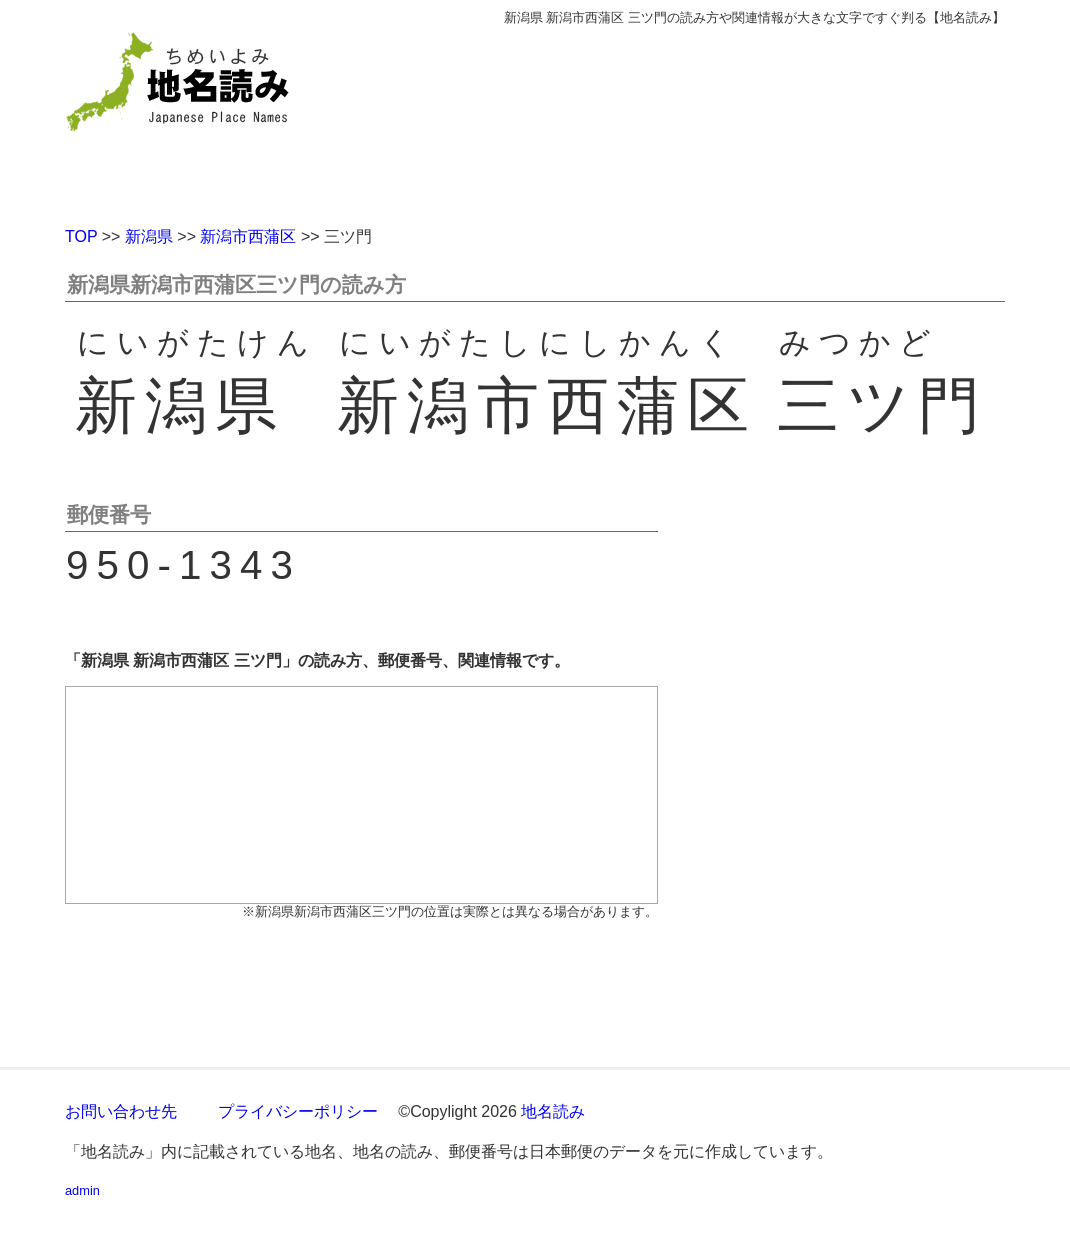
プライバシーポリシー (298, 1111)
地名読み (553, 1111)
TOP (81, 236)
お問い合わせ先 (121, 1111)
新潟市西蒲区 (248, 236)
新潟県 (149, 236)
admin (82, 1190)
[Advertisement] (680, 118)
